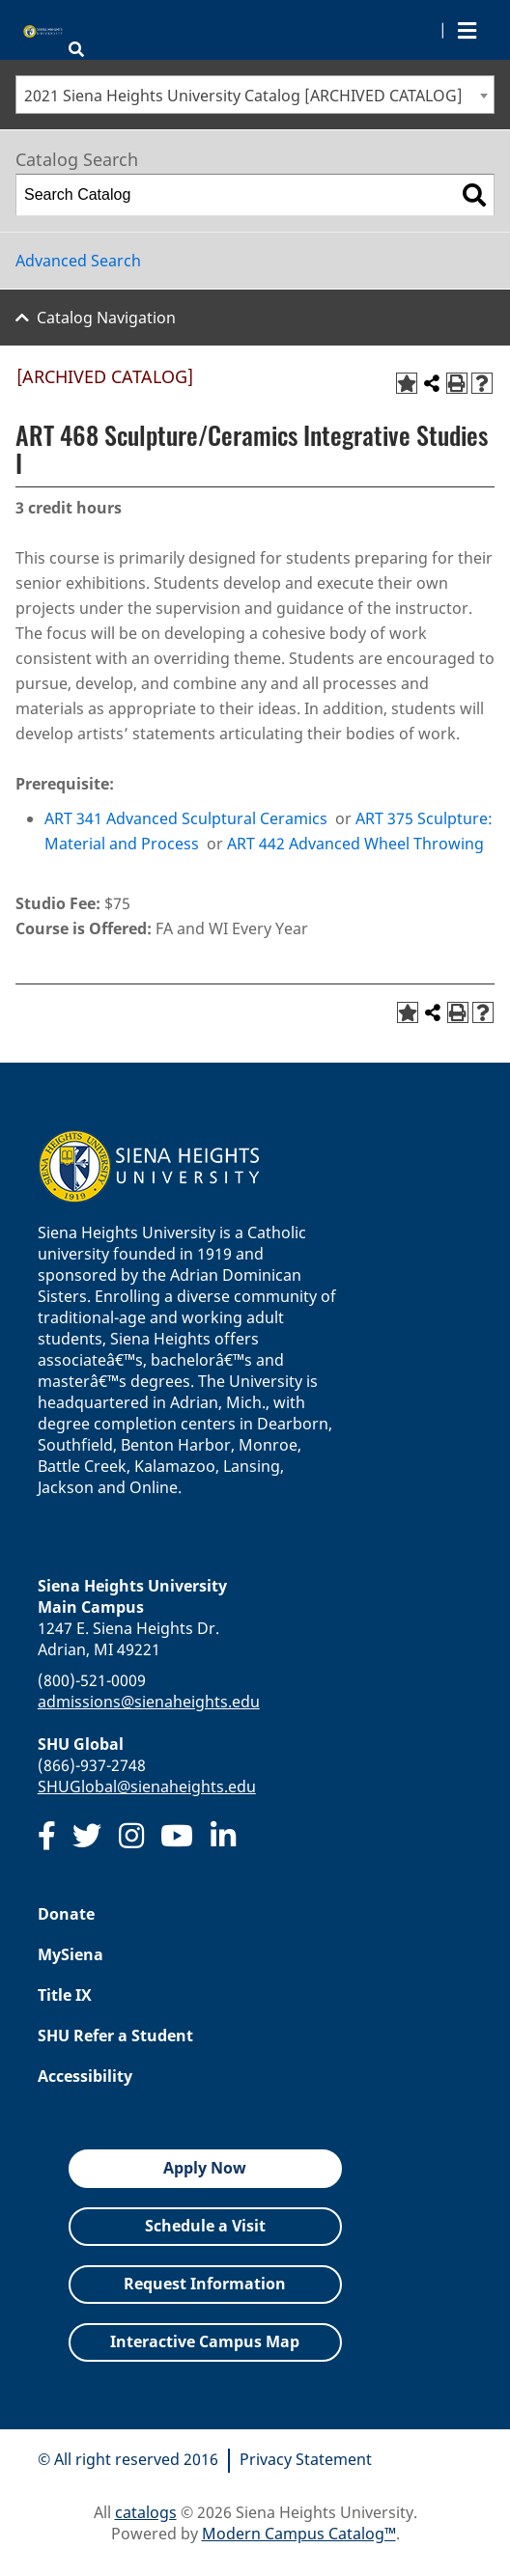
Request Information (205, 2283)
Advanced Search (78, 260)
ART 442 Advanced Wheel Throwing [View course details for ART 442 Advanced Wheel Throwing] (355, 843)
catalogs (146, 2512)
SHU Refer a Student (115, 2035)
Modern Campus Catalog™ (299, 2533)
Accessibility (85, 2076)
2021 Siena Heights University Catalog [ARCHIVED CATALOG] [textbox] (243, 95)
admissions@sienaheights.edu (149, 1701)
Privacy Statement (306, 2459)
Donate (66, 1914)
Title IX (65, 1995)
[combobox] (255, 94)
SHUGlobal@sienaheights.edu (147, 1786)
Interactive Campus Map (204, 2341)
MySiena (70, 1954)
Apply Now (204, 2167)
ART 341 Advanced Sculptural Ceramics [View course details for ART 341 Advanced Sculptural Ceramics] (185, 818)
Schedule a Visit (205, 2225)
